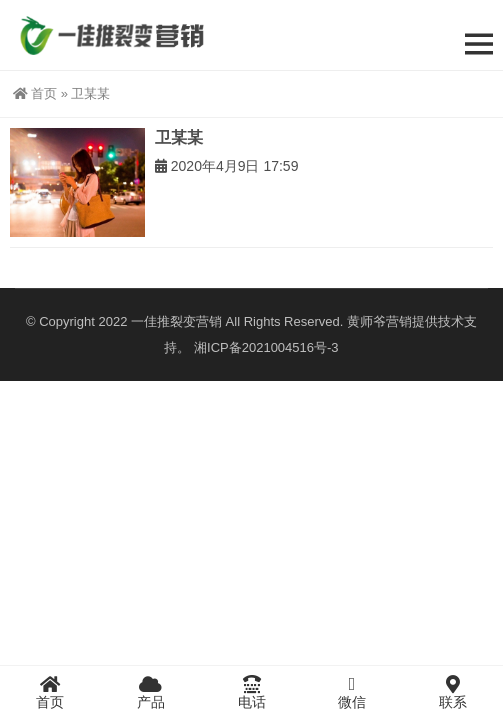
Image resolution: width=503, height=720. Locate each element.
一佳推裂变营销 (176, 321)
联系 (452, 692)
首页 (35, 93)
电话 (251, 692)
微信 (352, 692)
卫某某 (179, 137)
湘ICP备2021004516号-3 (266, 347)
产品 (151, 692)
